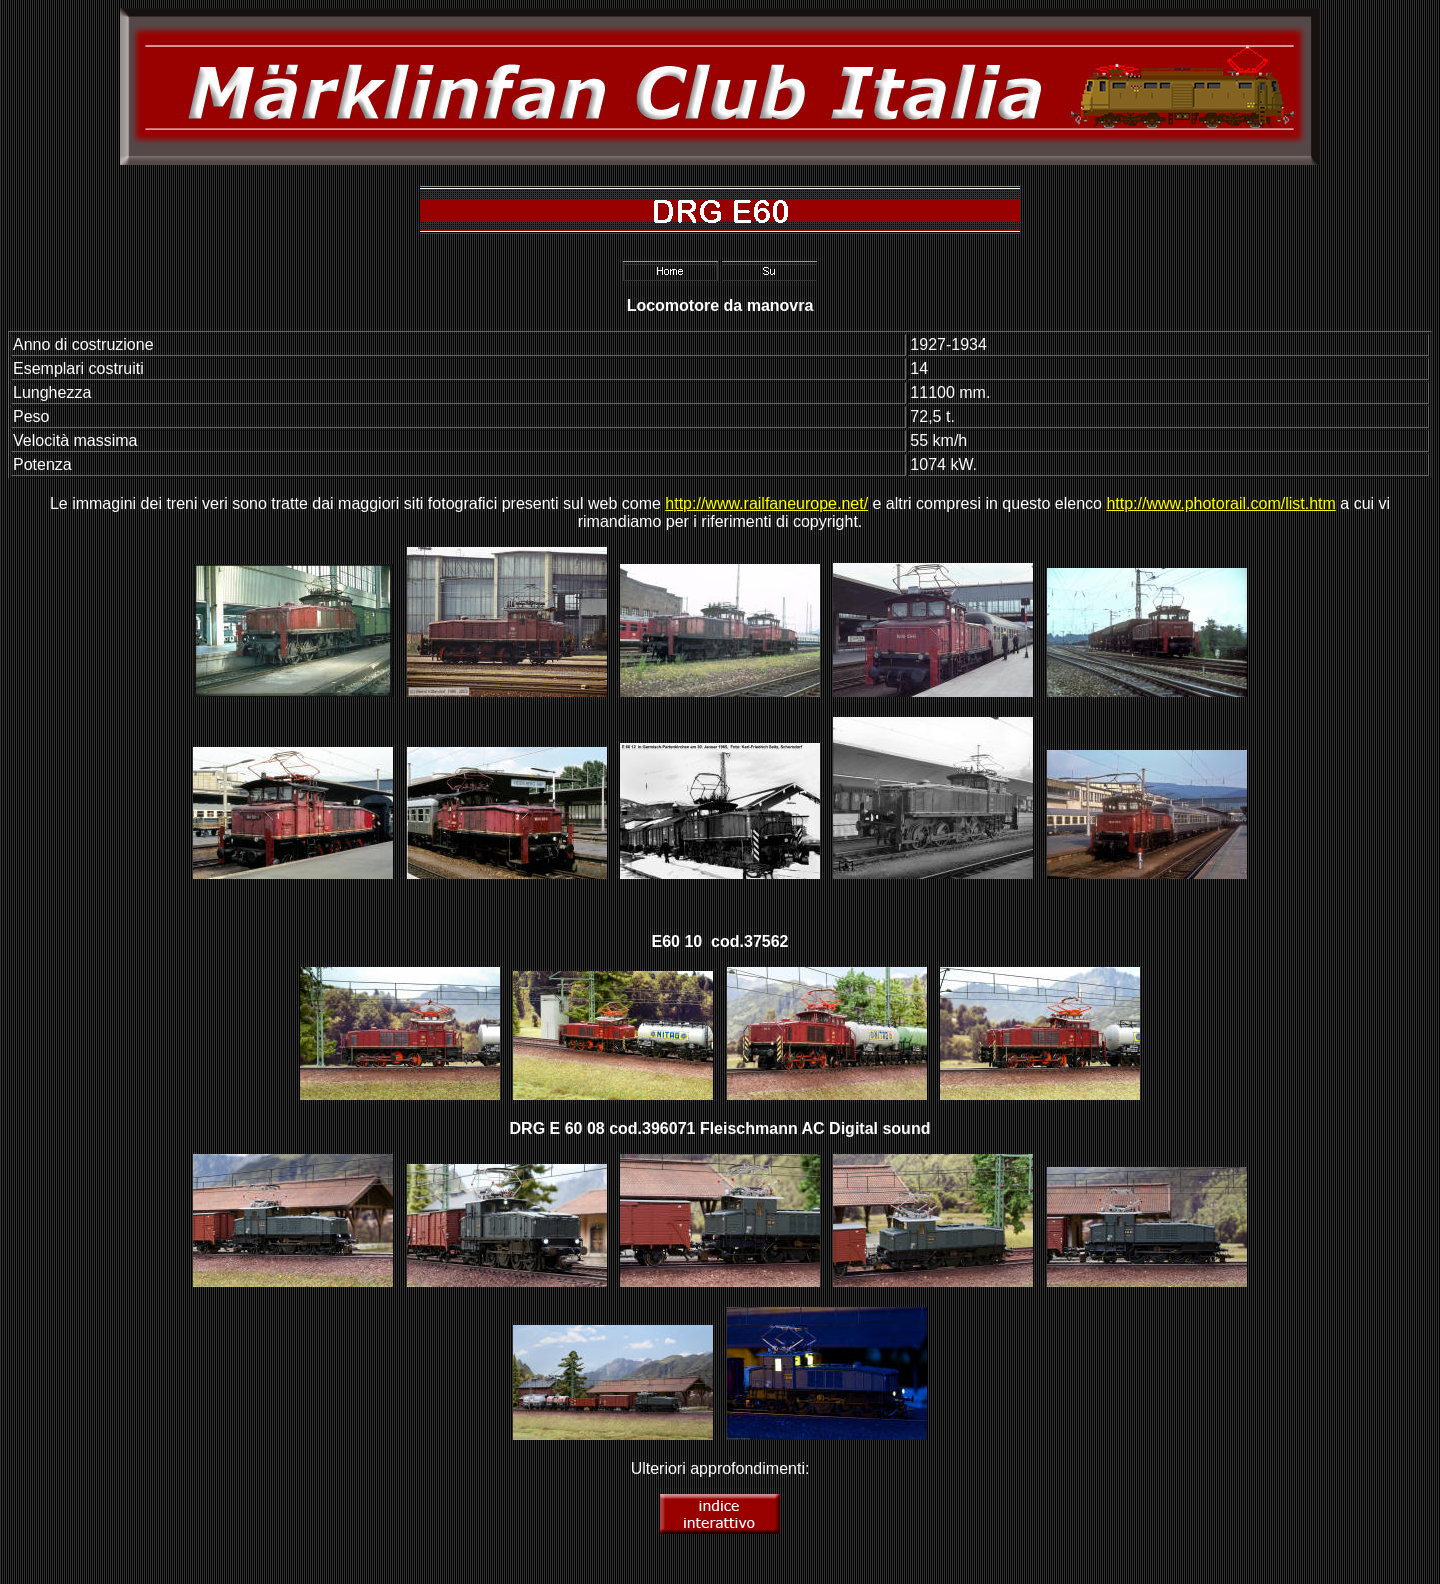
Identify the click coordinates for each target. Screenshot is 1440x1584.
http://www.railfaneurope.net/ (766, 503)
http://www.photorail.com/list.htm (1220, 503)
